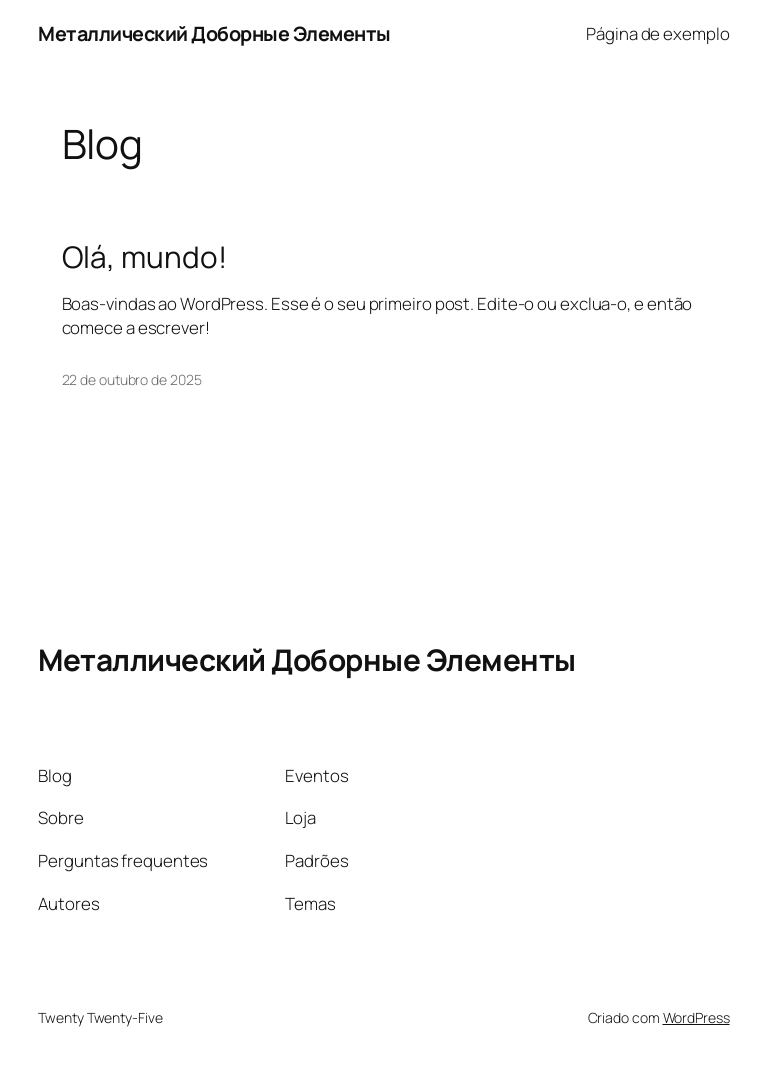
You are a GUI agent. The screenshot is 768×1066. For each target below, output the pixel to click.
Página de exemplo (657, 33)
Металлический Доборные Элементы (214, 33)
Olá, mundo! (144, 256)
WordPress (696, 1017)
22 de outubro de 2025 (132, 379)
